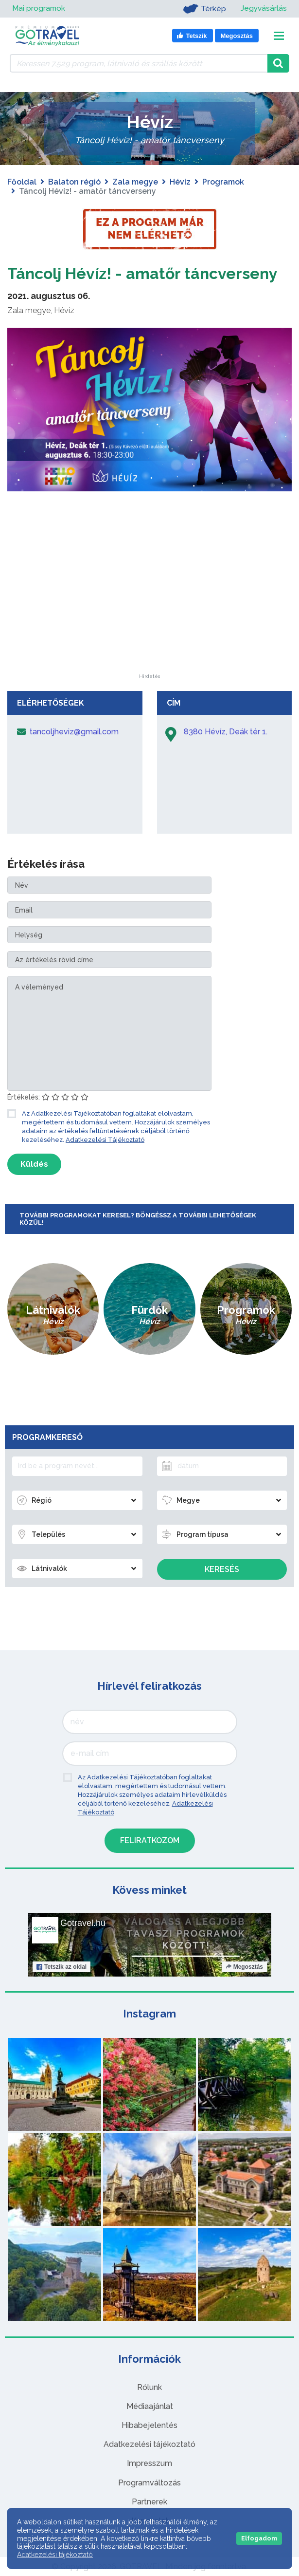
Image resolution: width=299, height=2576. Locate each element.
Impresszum (149, 2463)
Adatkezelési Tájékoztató (105, 1139)
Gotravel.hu (83, 1923)
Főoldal (21, 182)
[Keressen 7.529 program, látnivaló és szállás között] (138, 63)
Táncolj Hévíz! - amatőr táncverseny (142, 273)
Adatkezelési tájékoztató (149, 2444)
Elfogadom (259, 2538)
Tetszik (61, 1966)
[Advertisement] (150, 613)
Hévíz (180, 182)
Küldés (34, 1164)
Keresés (222, 1569)
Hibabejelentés (149, 2425)
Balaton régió (74, 182)
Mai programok (39, 8)
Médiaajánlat (149, 2406)
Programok (223, 182)
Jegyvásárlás (263, 8)
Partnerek (149, 2501)
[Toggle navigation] (279, 35)
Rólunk (149, 2387)
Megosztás (244, 1966)
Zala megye (135, 182)
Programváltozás (149, 2482)
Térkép (203, 9)
